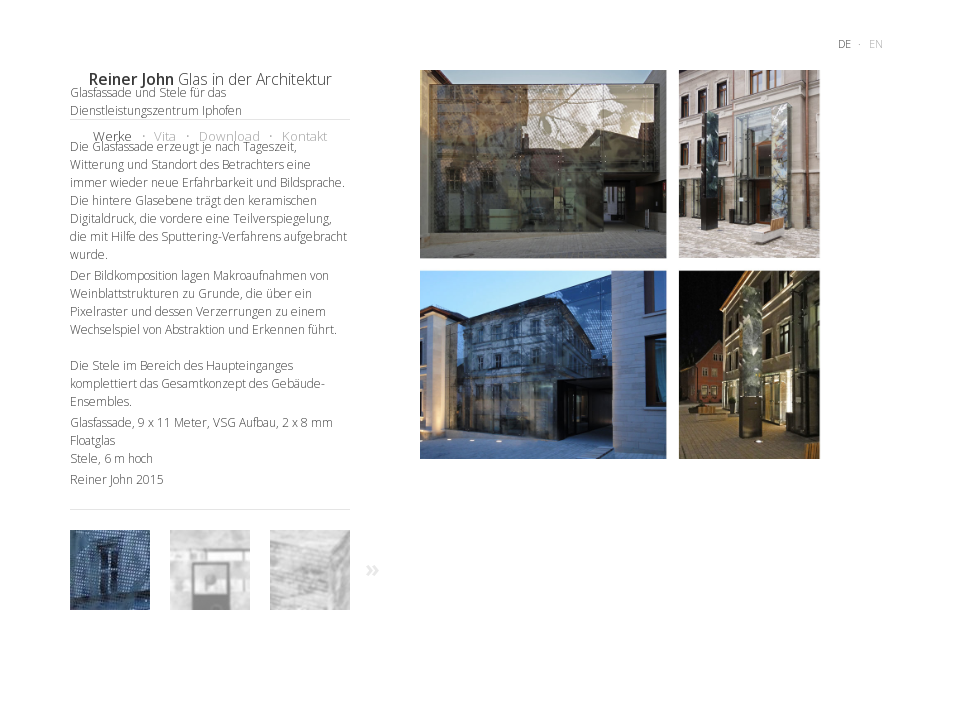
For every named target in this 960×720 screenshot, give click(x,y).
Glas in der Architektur (210, 79)
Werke (112, 136)
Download (229, 136)
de (844, 43)
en (876, 43)
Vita (165, 136)
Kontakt (304, 136)
